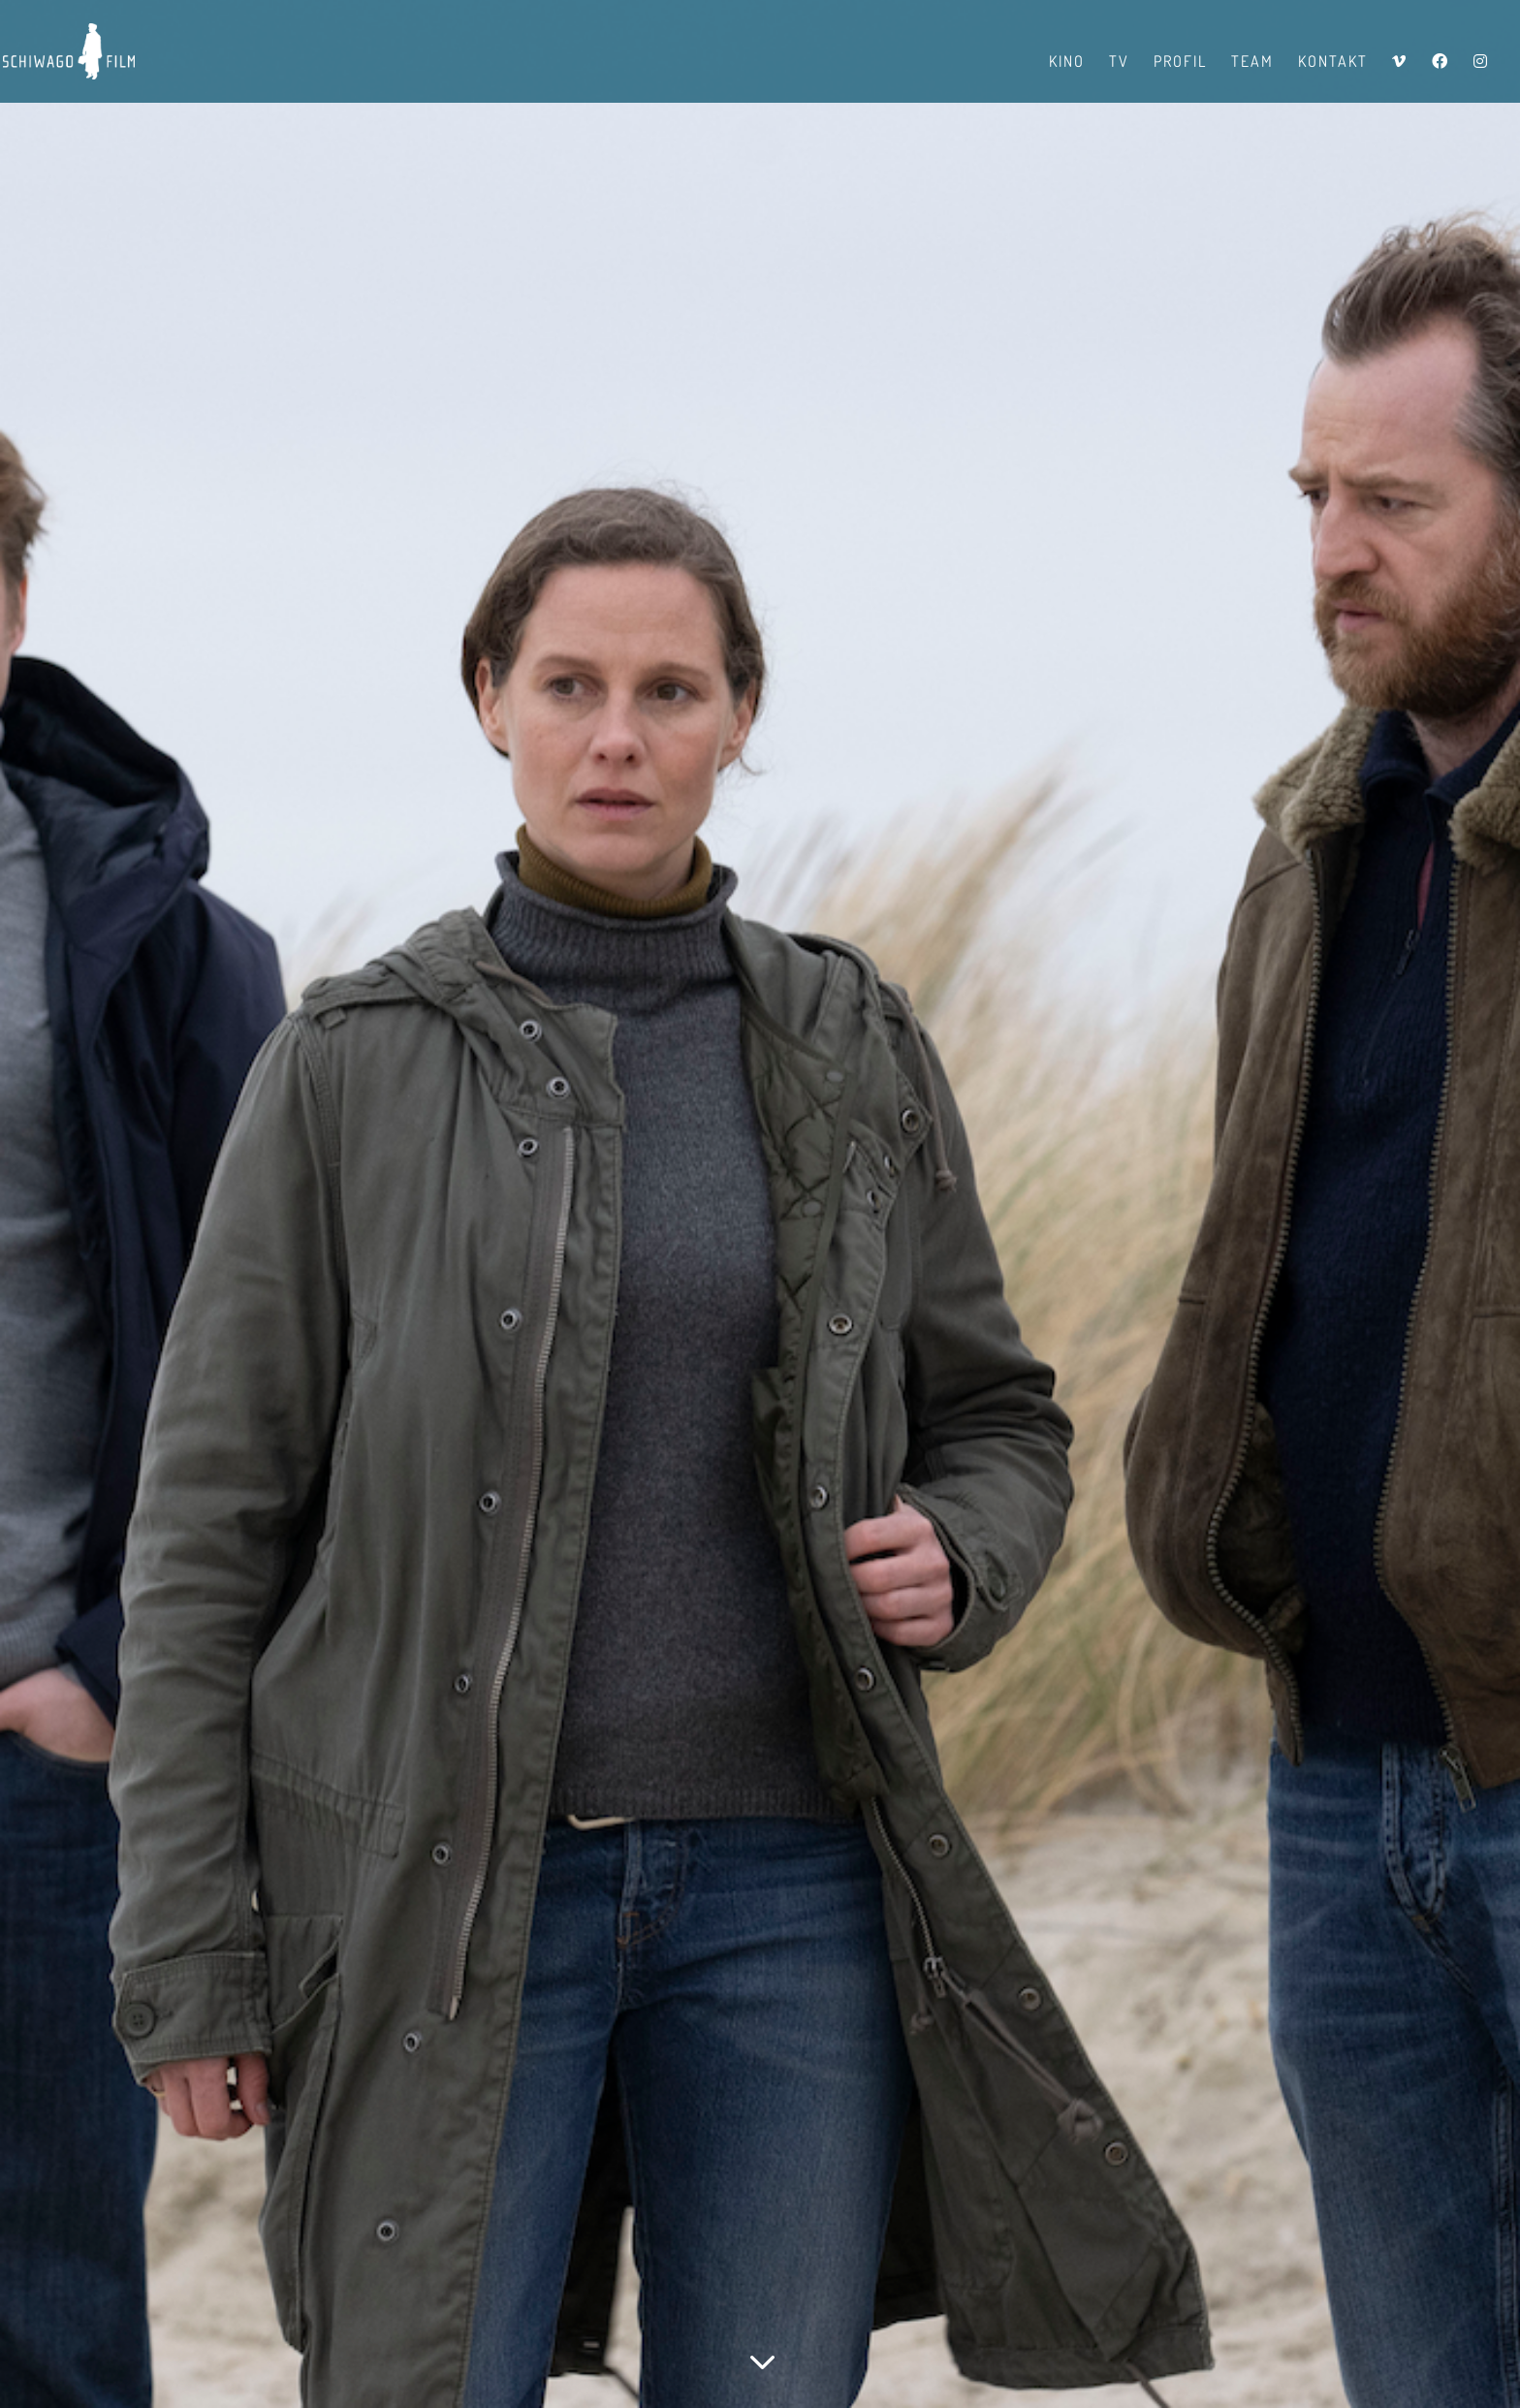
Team (1252, 62)
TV (1119, 62)
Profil (1180, 62)
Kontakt (1333, 62)
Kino (1067, 62)
